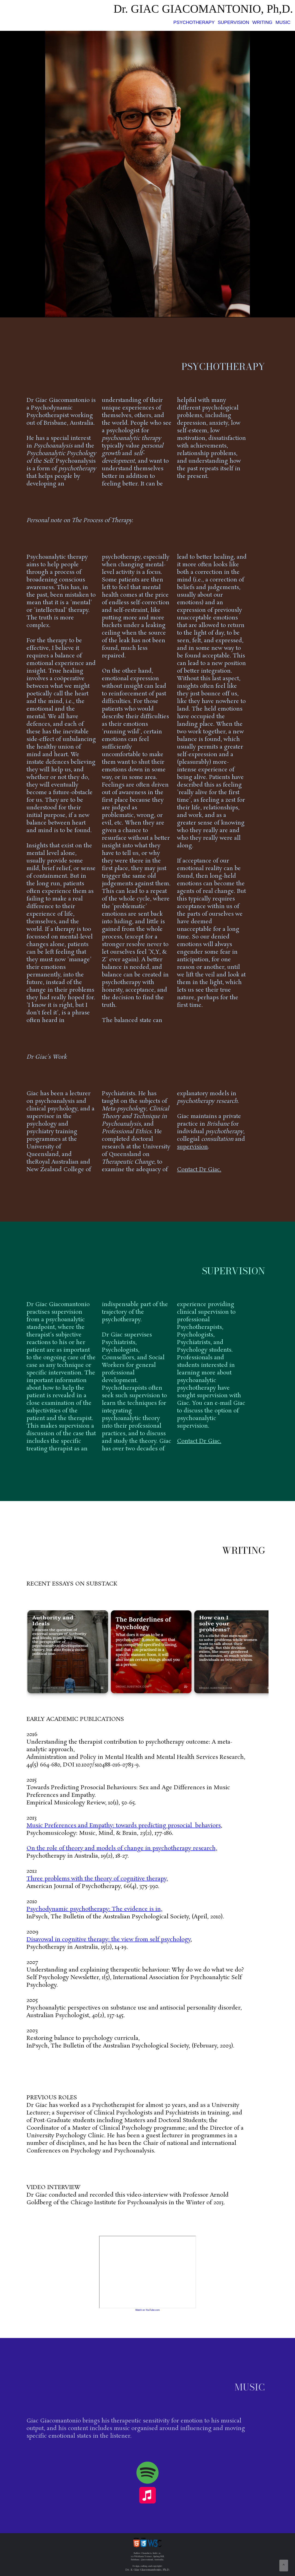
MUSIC (283, 22)
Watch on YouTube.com (147, 2310)
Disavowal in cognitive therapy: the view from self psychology (109, 1939)
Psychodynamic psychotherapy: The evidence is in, (94, 1909)
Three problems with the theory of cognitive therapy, (97, 1879)
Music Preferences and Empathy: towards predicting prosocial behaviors (124, 1826)
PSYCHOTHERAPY (195, 22)
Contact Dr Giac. (199, 1169)
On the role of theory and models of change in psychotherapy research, (122, 1848)
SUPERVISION (235, 22)
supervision (192, 1147)
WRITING (263, 22)
